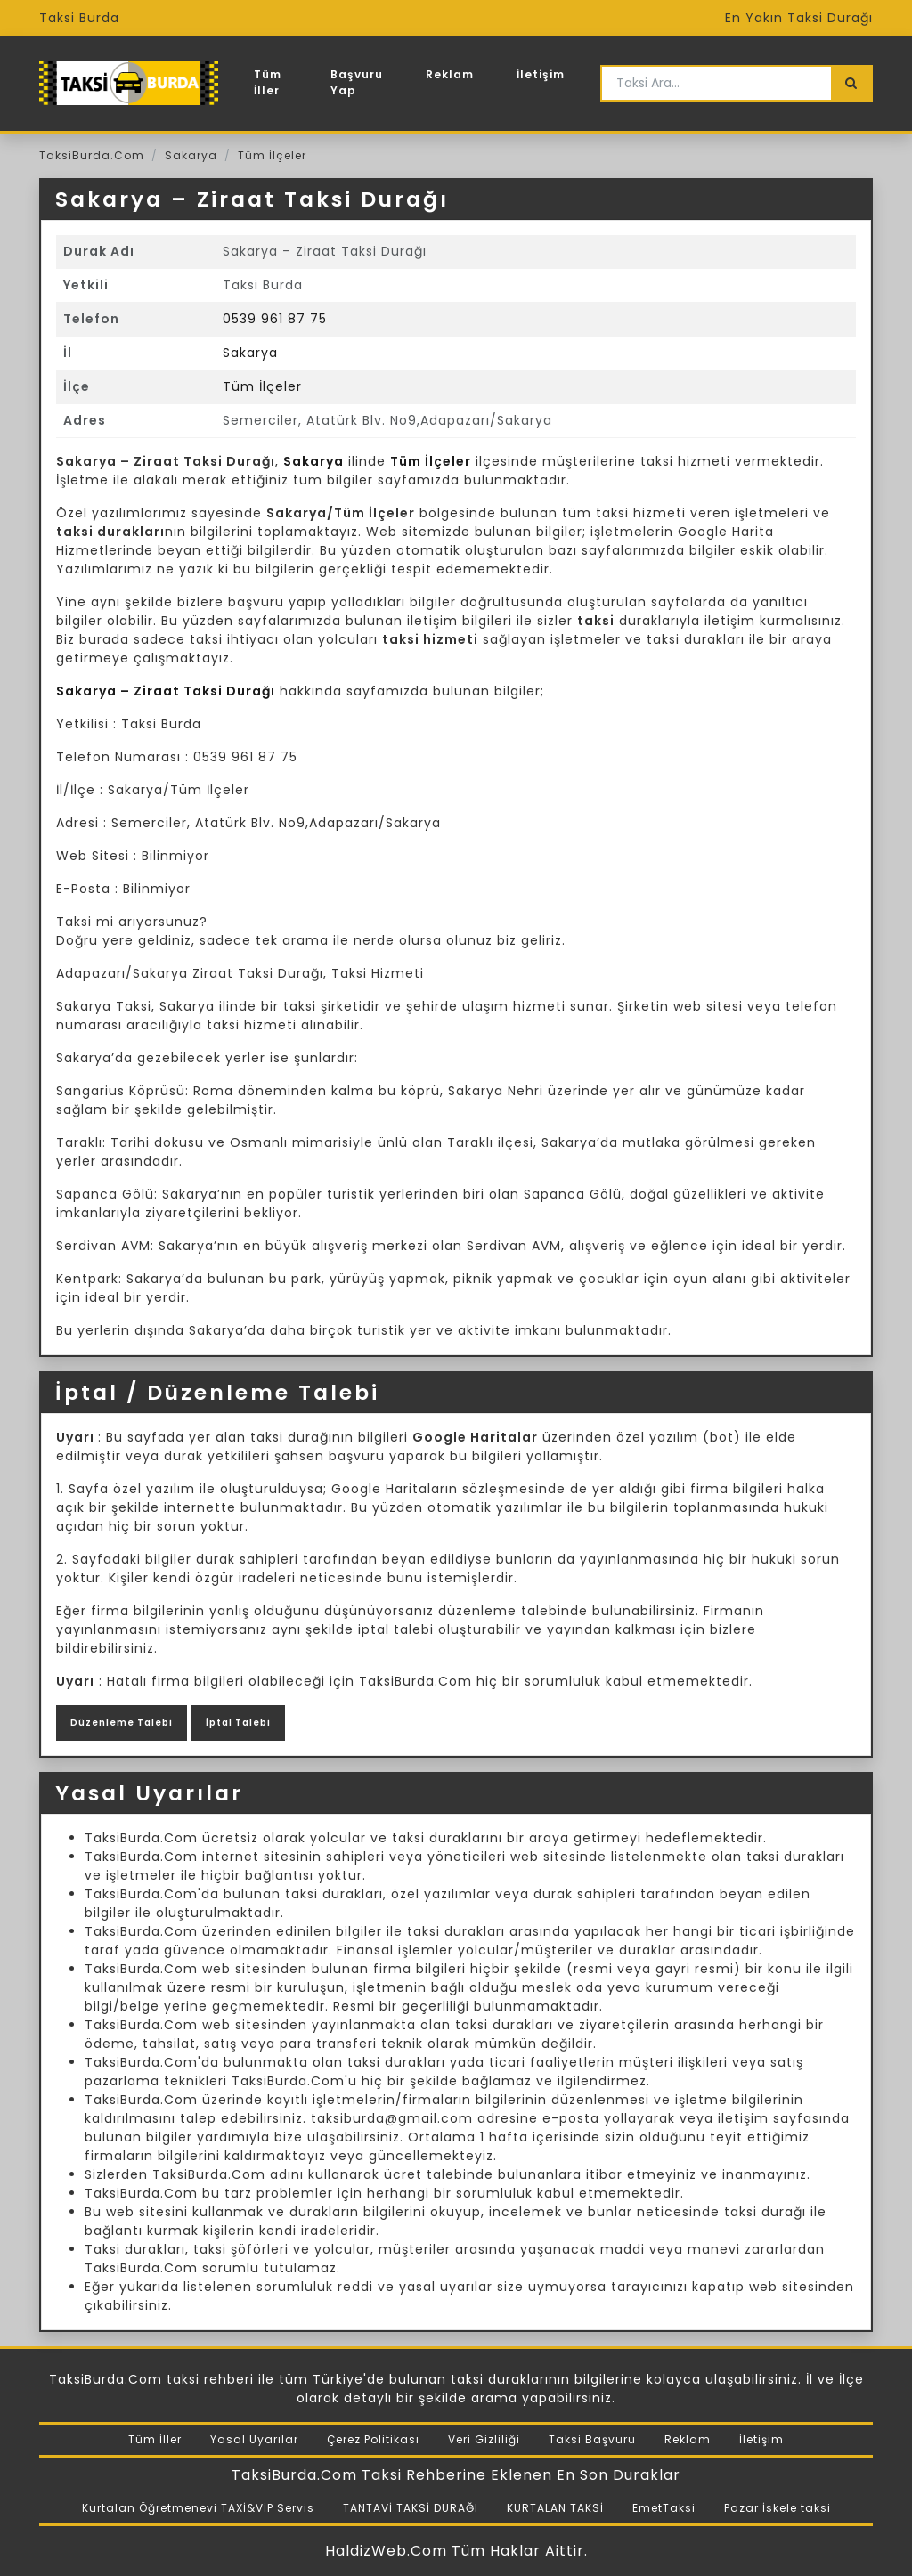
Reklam (450, 74)
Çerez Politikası (373, 2439)
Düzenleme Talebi (121, 1722)
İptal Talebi (238, 1722)
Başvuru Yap (356, 82)
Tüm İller (267, 82)
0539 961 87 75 (275, 319)
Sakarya (191, 155)
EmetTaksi (664, 2507)
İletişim (541, 74)
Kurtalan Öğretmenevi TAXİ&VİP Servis (198, 2507)
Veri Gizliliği (484, 2439)
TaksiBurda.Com (91, 155)
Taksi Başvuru (592, 2439)
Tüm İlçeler (272, 155)
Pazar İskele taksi (777, 2507)
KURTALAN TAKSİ (555, 2507)
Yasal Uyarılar (254, 2439)
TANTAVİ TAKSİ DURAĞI (410, 2507)
